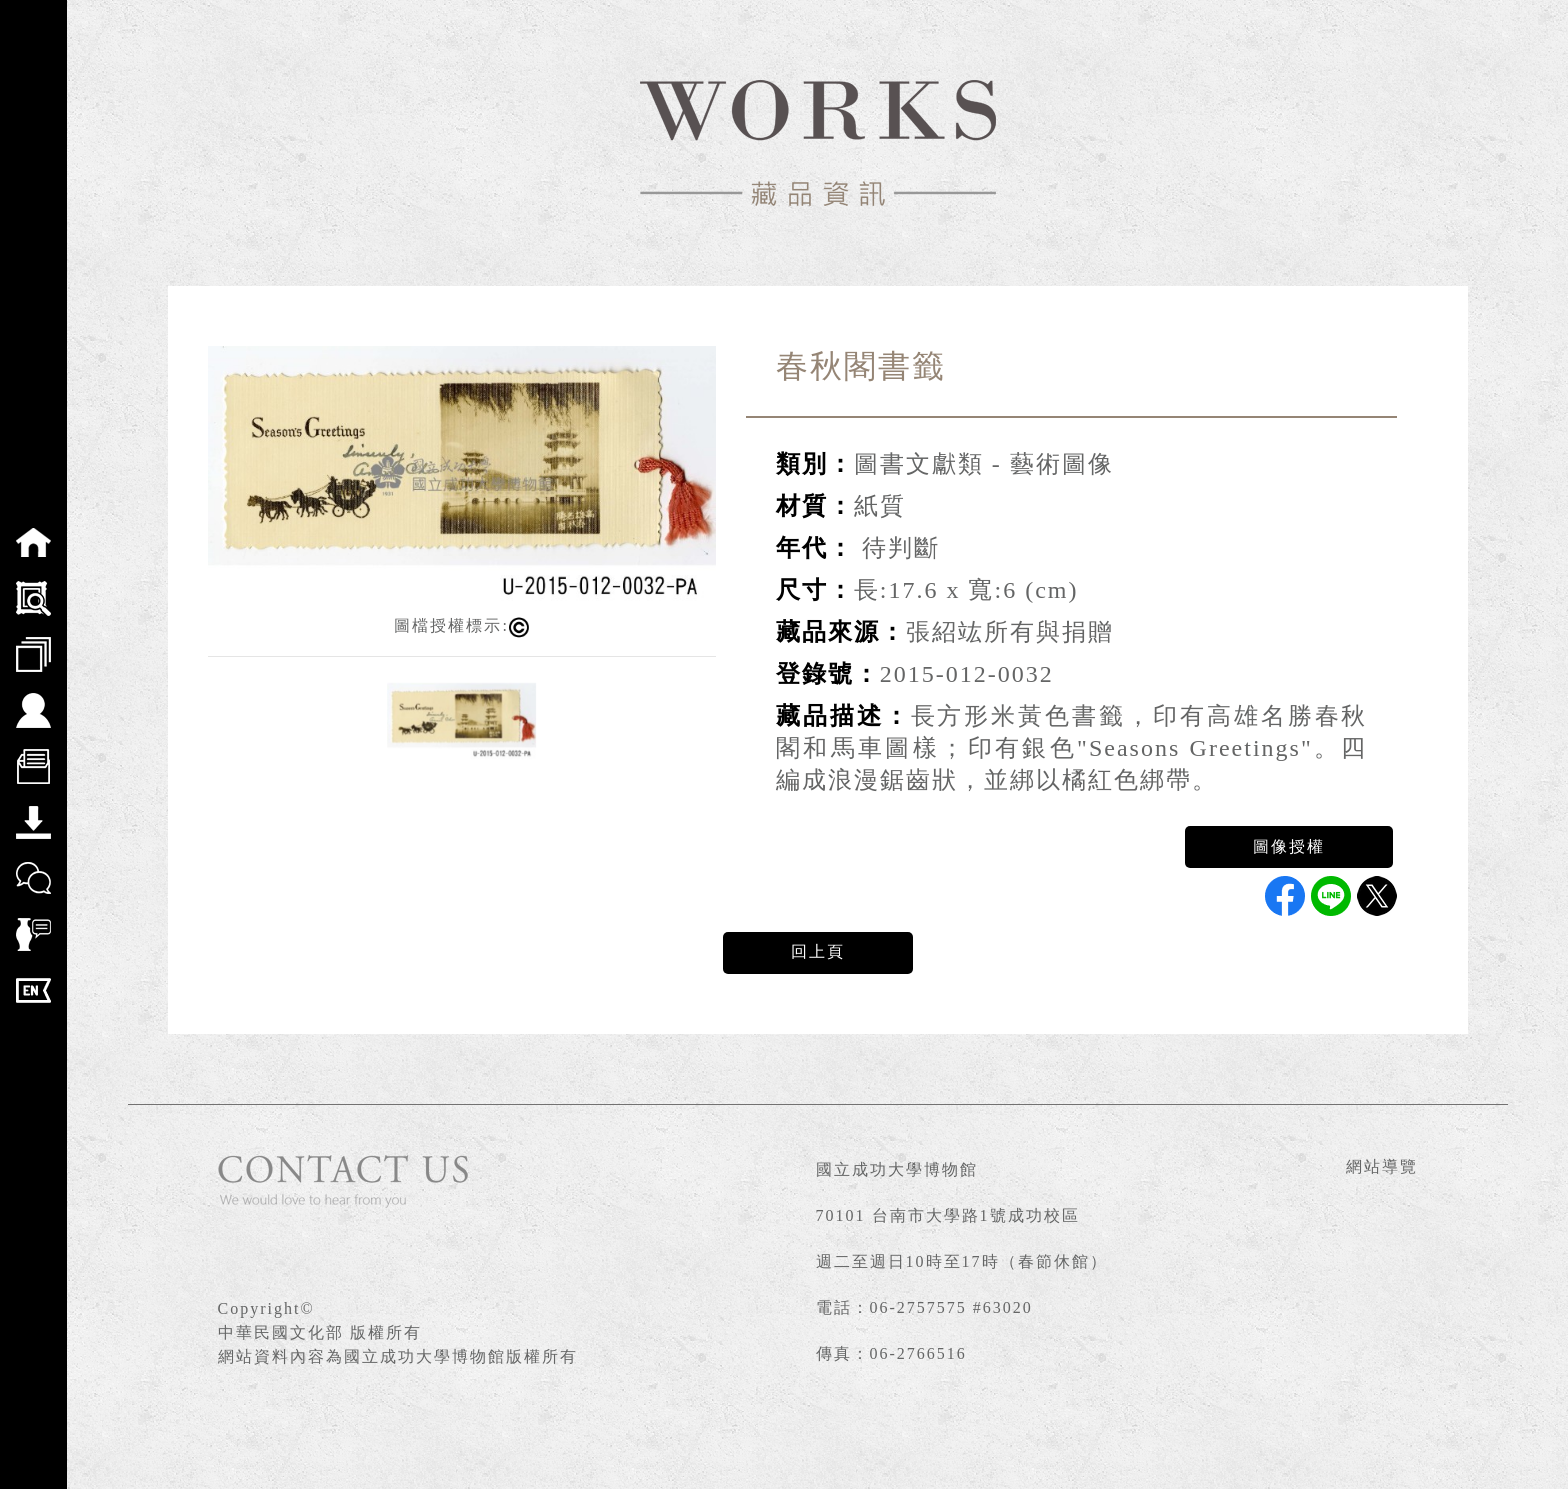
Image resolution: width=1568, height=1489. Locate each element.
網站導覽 (1382, 1166)
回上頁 (818, 951)
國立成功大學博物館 (897, 1169)
